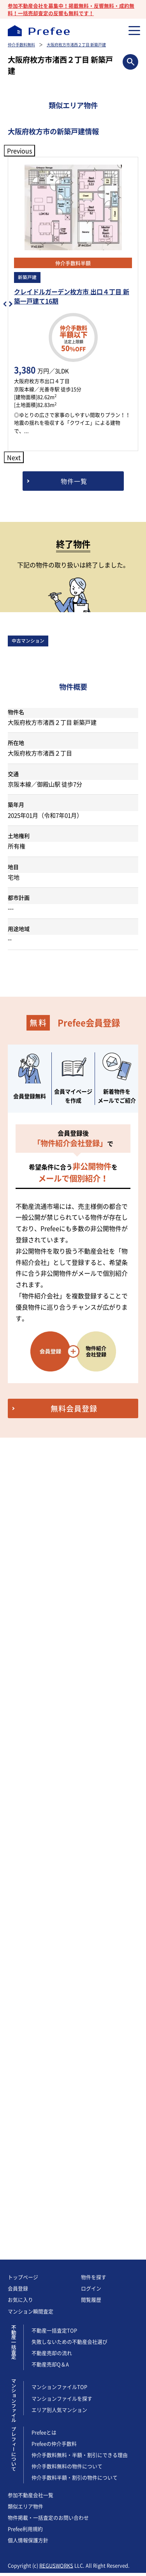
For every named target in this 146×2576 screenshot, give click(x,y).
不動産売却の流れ (52, 1531)
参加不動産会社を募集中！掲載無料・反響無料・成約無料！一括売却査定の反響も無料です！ (71, 9)
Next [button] (14, 457)
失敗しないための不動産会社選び (69, 1519)
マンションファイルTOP (59, 1564)
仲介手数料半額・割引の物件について (75, 1655)
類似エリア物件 (25, 1684)
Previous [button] (19, 150)
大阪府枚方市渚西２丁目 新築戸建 (76, 44)
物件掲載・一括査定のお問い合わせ (48, 1695)
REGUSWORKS (56, 1743)
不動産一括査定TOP (54, 1508)
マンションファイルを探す (62, 1576)
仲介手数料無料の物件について (67, 1644)
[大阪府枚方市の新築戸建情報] (73, 481)
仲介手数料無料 (21, 44)
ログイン (91, 1466)
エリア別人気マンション (59, 1587)
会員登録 (18, 1466)
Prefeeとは (44, 1610)
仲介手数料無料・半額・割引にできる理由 (80, 1633)
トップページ (23, 1455)
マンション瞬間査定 (30, 1489)
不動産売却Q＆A (50, 1542)
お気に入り (20, 1477)
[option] (73, 304)
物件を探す (93, 1455)
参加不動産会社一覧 (30, 1673)
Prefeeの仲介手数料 (54, 1621)
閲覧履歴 (91, 1477)
